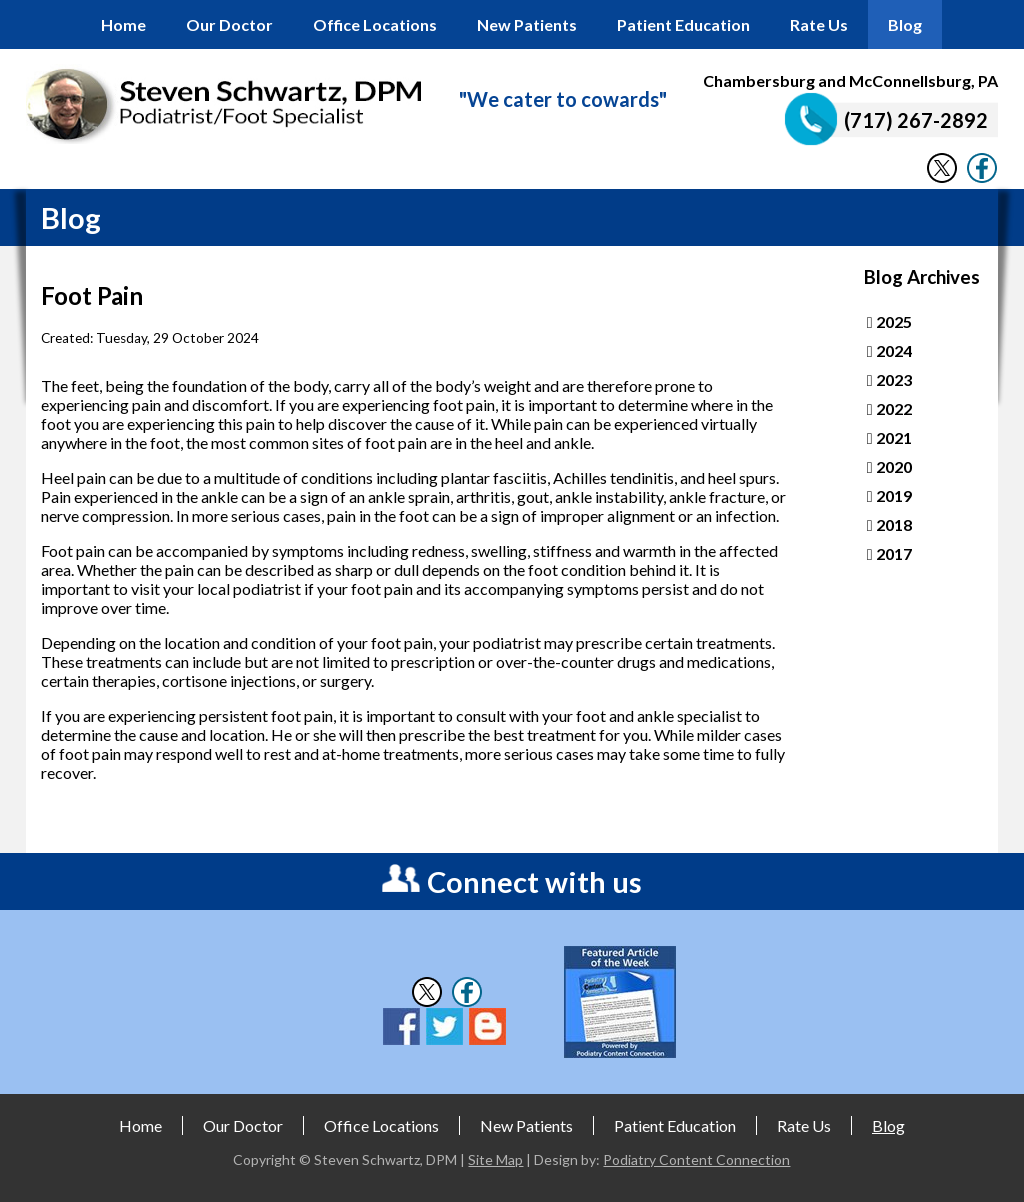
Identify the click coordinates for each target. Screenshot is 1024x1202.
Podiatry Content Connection (696, 1159)
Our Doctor (229, 24)
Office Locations (375, 24)
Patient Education (683, 24)
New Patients (527, 24)
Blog (905, 24)
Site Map (495, 1159)
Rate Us (819, 24)
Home (123, 24)
